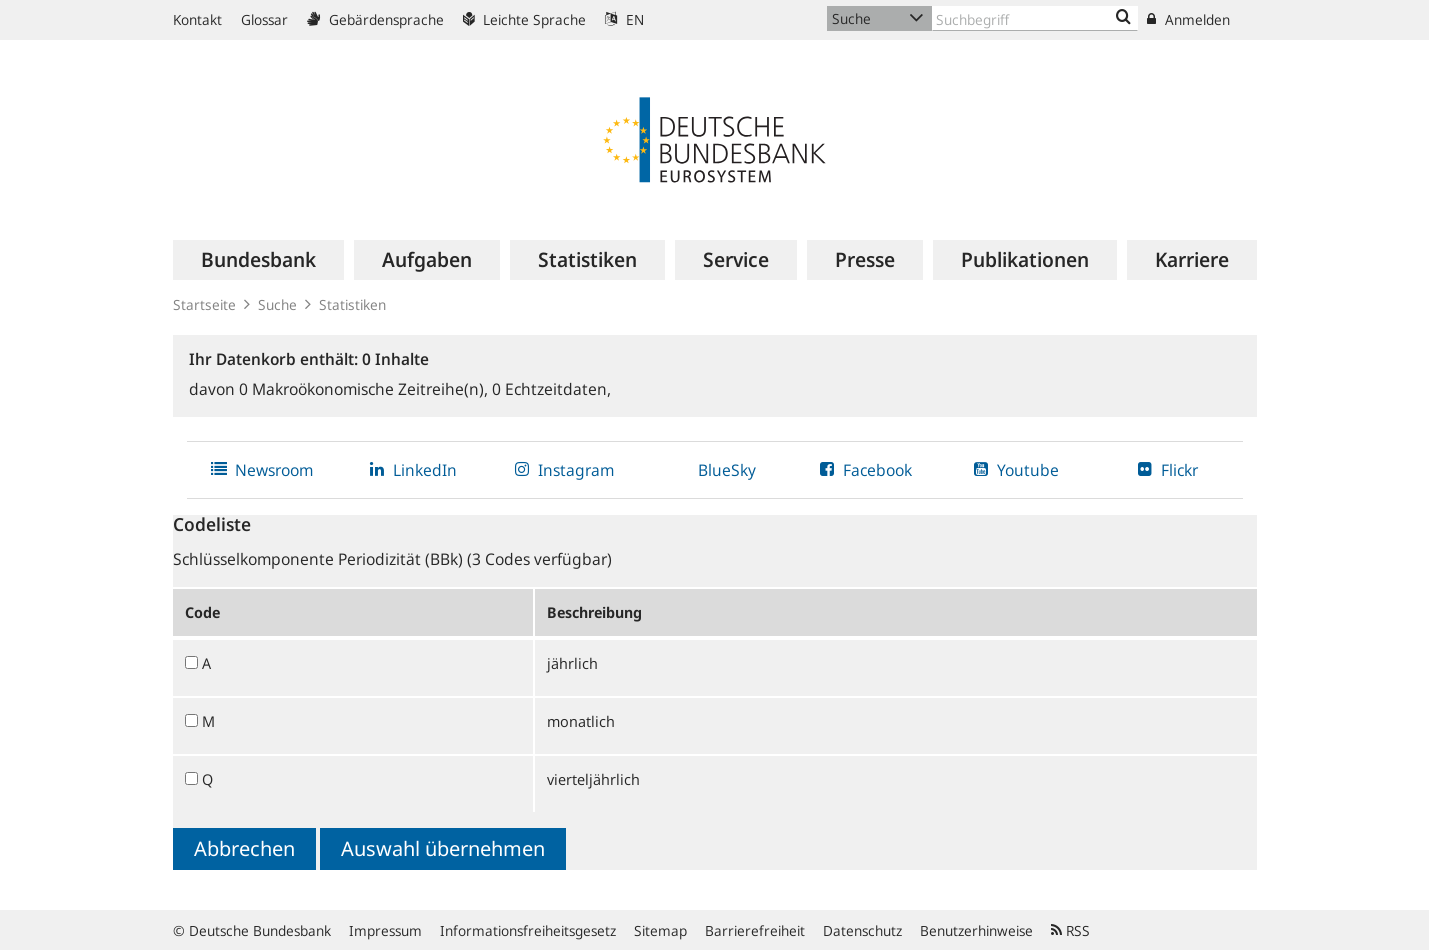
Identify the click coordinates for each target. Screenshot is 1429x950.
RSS (1070, 930)
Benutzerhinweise (976, 930)
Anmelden (1188, 19)
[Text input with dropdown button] (1035, 18)
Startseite (204, 304)
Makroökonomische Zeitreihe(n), (365, 389)
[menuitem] (258, 260)
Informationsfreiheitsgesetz (528, 930)
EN (624, 19)
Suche (277, 304)
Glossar (264, 19)
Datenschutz (862, 930)
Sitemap (660, 930)
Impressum (385, 930)
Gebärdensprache (375, 19)
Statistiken (352, 304)
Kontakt (197, 19)
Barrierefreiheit (755, 930)
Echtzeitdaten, (551, 389)
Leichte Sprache (524, 19)
